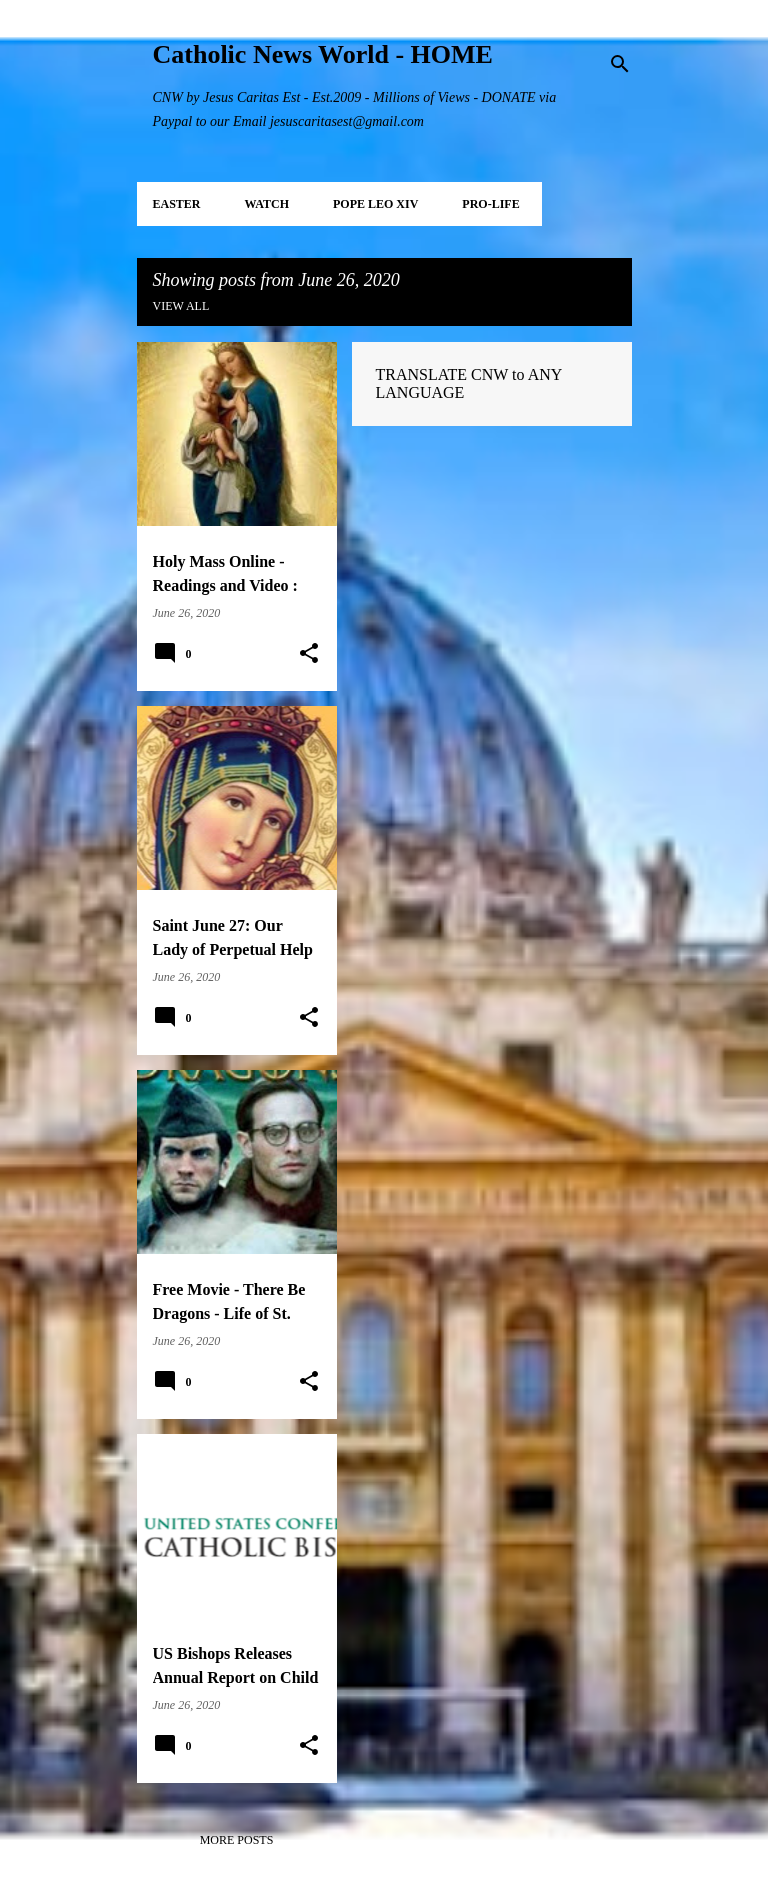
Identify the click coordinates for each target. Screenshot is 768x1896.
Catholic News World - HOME (323, 54)
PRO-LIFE (490, 204)
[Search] (620, 64)
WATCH (267, 204)
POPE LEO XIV (375, 204)
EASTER (177, 204)
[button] (309, 654)
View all (181, 306)
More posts (237, 1840)
